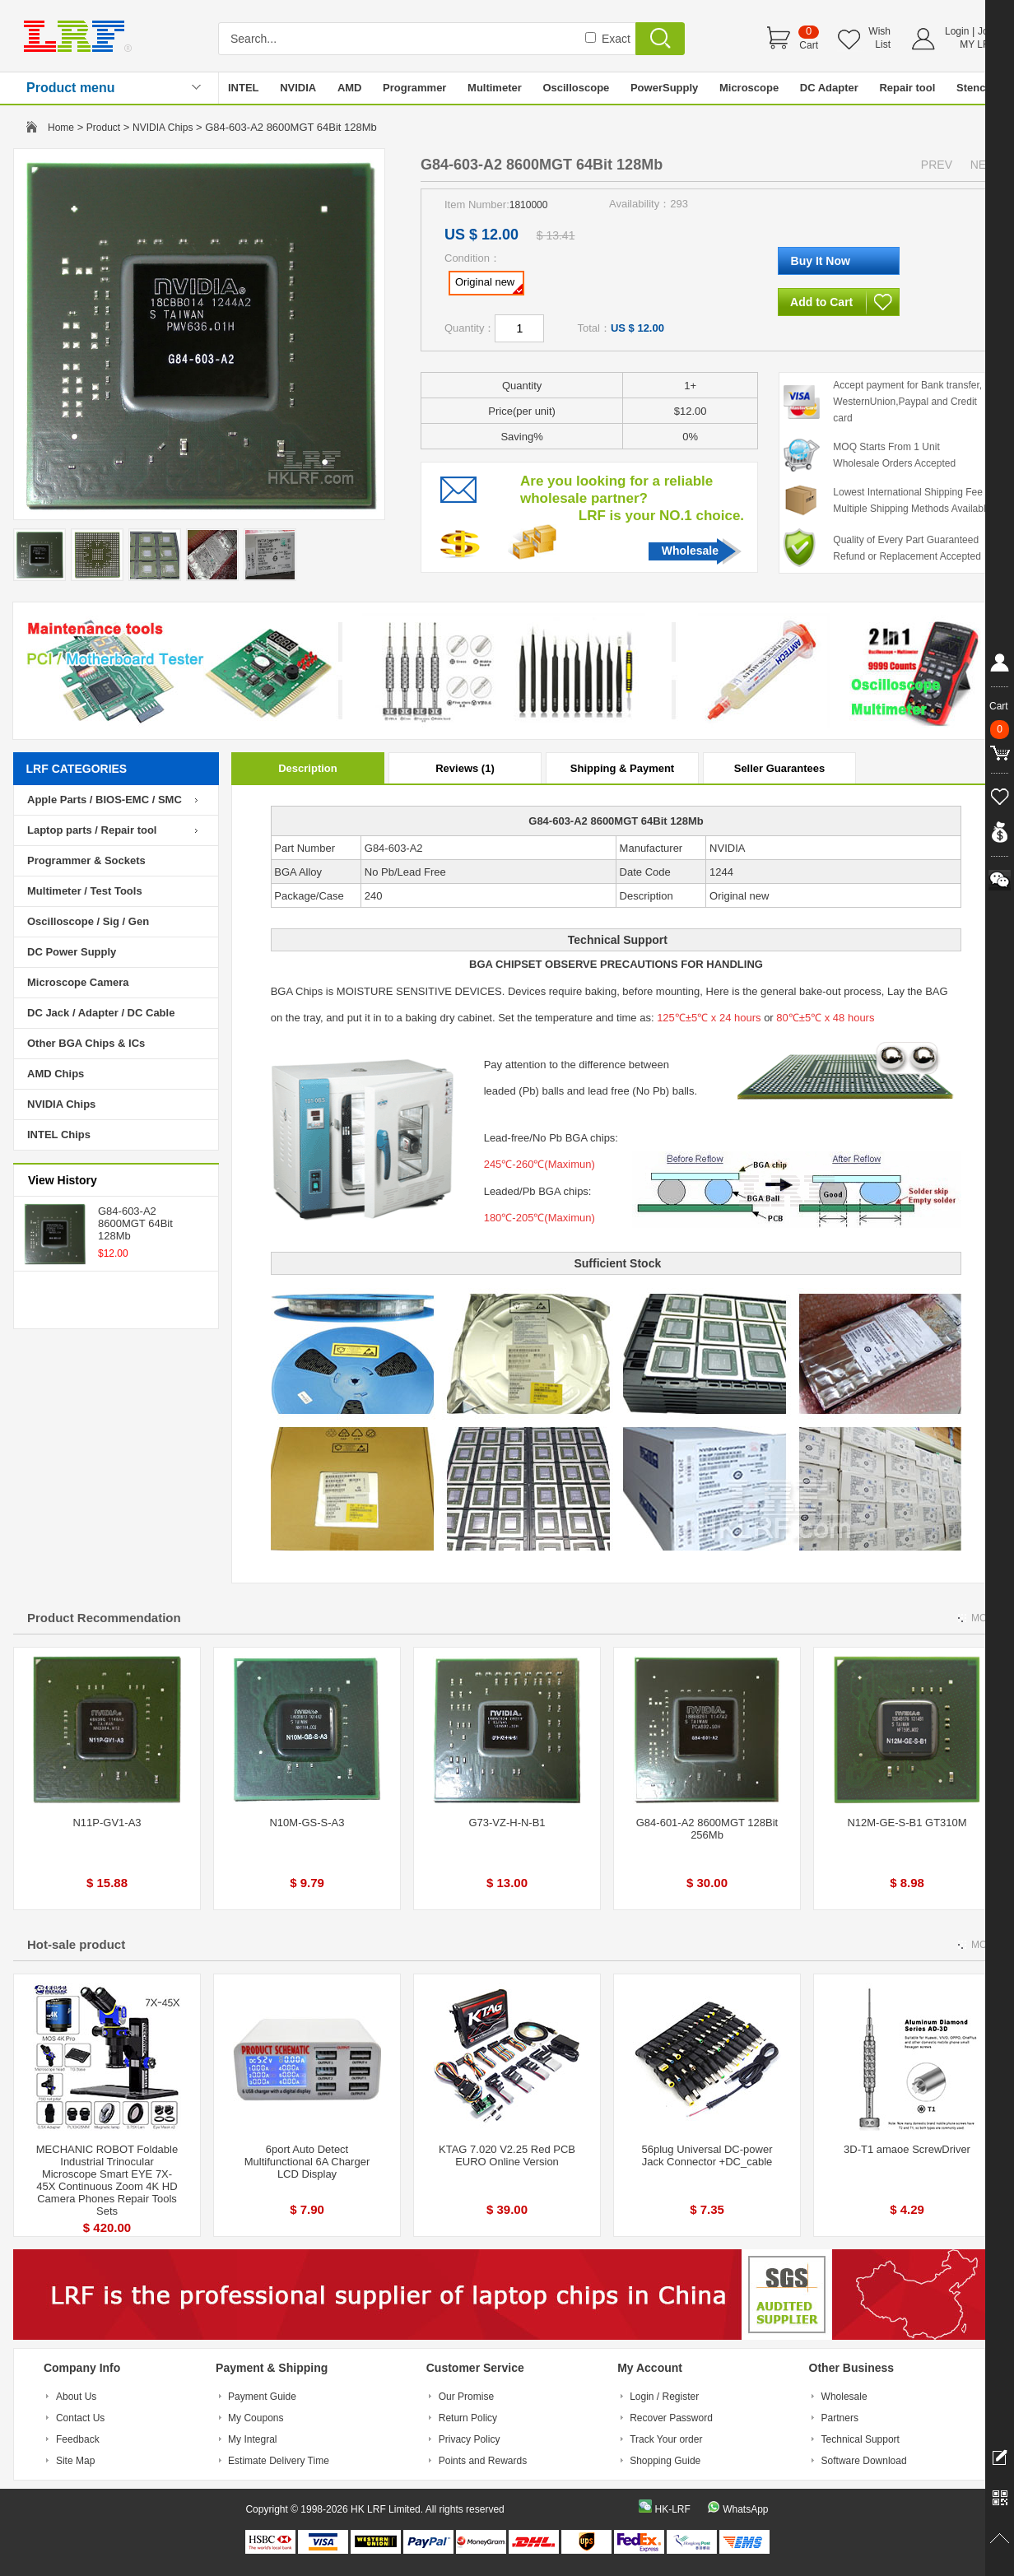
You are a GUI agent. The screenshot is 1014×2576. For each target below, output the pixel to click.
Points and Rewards (483, 2461)
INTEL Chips (59, 1134)
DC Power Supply (71, 952)
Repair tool (907, 87)
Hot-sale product (76, 1944)
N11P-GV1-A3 (106, 1822)
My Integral (252, 2439)
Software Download (864, 2461)
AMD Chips (55, 1073)
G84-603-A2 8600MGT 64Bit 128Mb (135, 1223)
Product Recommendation (104, 1618)
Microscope (749, 87)
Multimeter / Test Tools (84, 891)
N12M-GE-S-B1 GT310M (906, 1822)
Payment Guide (262, 2396)
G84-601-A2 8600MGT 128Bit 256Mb (707, 1828)
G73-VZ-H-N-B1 (506, 1822)
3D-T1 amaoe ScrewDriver (907, 2149)
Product (103, 127)
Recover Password (671, 2418)
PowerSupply (664, 87)
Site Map (75, 2461)
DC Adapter (829, 87)
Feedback (78, 2439)
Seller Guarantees (780, 768)
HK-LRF (672, 2509)
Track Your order (666, 2439)
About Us (76, 2396)
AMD (349, 87)
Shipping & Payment (622, 768)
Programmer (414, 87)
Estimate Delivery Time (278, 2461)
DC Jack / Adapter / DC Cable (100, 1013)
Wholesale (690, 550)
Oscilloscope (575, 87)
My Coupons (255, 2418)
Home (61, 127)
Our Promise (466, 2396)
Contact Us (80, 2418)
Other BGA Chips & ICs (86, 1043)
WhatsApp (745, 2509)
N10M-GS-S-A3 (306, 1822)
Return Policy (468, 2418)
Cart (808, 45)
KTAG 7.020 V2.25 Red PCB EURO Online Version (507, 2155)
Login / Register (664, 2396)
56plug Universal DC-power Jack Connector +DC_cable (707, 2155)
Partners (839, 2418)
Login (957, 31)
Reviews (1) (465, 768)
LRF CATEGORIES (77, 768)
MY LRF (978, 44)
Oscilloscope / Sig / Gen (88, 921)
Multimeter (494, 87)
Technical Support (860, 2439)
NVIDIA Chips (163, 127)
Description (307, 768)
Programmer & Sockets (86, 860)
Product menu (70, 88)
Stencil (974, 87)
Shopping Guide (665, 2461)
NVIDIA (298, 87)
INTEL (243, 87)
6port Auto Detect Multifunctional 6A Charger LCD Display (307, 2161)
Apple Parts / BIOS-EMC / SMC (104, 799)
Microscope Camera (78, 982)
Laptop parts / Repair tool (91, 830)
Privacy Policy (469, 2439)
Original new (489, 285)
